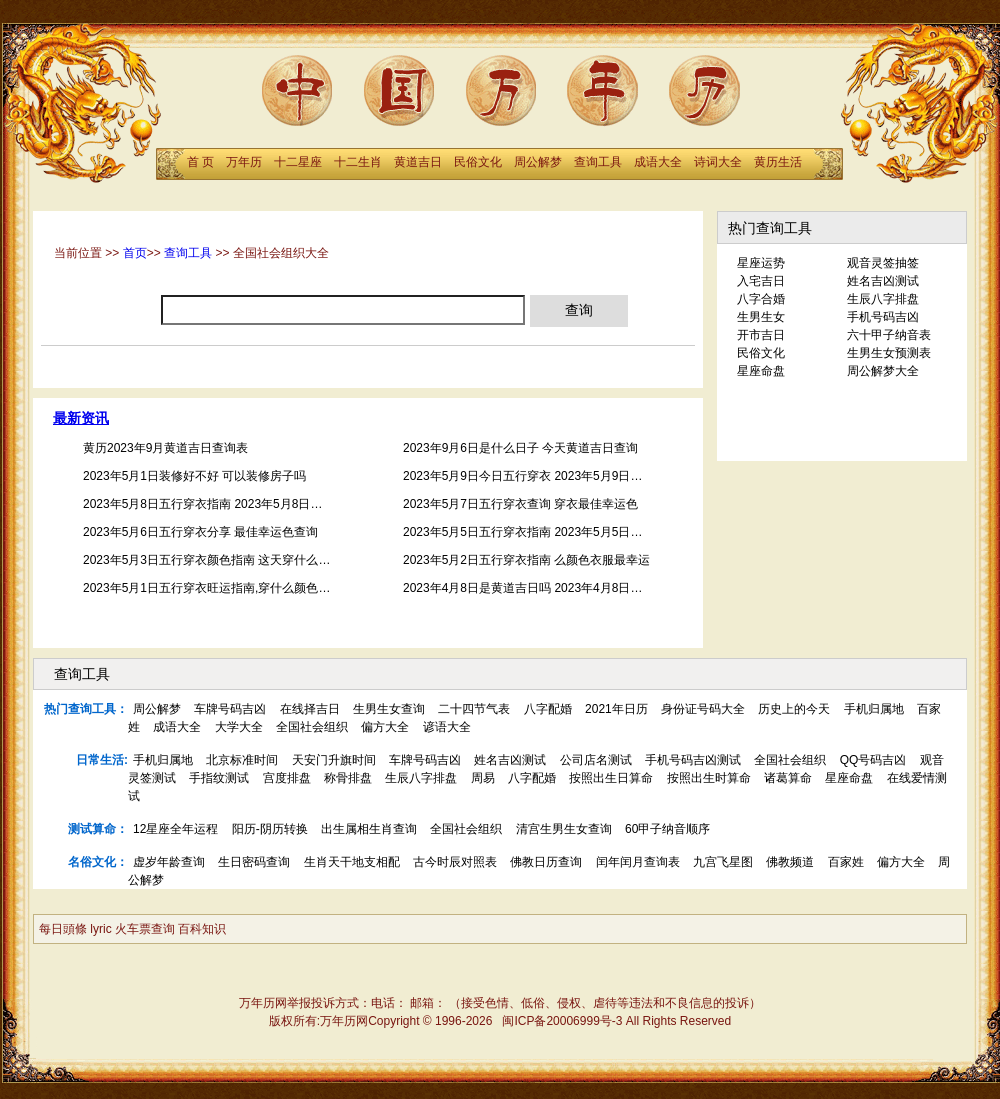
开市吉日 (761, 335)
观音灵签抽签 (883, 263)
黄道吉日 (418, 162)
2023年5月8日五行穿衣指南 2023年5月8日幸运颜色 (220, 504)
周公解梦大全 (883, 371)
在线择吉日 (310, 709)
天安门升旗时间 (334, 760)
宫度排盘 (287, 778)
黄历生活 (778, 162)
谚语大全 (447, 727)
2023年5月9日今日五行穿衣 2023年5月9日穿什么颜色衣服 (558, 476)
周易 (483, 778)
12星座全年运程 (175, 829)
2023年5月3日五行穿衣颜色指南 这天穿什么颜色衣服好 (230, 560)
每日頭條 (63, 929)
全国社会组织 (312, 727)
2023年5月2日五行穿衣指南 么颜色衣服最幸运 (526, 560)
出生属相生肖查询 (369, 829)
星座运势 (761, 263)
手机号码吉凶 (883, 317)
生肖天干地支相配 (352, 862)
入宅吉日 (761, 281)
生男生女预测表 (889, 353)
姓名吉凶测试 (883, 281)
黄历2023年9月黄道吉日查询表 (165, 448)
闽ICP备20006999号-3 (562, 1021)
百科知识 (202, 929)
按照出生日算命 (611, 778)
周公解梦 (538, 162)
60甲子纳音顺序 (667, 829)
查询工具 (598, 162)
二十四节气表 (474, 709)
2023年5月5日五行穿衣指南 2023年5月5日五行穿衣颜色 (552, 532)
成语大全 (658, 162)
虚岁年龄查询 (169, 862)
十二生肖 (358, 162)
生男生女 (761, 317)
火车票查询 (145, 929)
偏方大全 (385, 727)
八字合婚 (761, 299)
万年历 (244, 162)
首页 (135, 253)
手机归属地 (874, 709)
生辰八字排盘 (883, 299)
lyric (100, 929)
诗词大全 (718, 162)
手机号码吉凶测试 (693, 760)
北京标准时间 (242, 760)
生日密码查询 (254, 862)
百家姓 (846, 862)
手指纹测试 (219, 778)
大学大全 (239, 727)
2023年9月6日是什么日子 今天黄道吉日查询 (520, 448)
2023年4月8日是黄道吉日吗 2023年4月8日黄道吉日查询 (552, 588)
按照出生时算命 (709, 778)
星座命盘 (761, 371)
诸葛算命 (788, 778)
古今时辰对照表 (455, 862)
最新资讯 (81, 418)
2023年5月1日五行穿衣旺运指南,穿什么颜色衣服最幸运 (230, 588)
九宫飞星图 (723, 862)
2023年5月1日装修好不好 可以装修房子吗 (194, 476)
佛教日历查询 (546, 862)
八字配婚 (548, 709)
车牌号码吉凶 (230, 709)
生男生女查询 (389, 709)
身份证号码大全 (703, 709)
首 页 (200, 162)
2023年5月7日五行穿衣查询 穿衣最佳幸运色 (520, 504)
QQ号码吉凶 (873, 760)
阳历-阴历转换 (270, 829)
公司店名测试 (596, 760)
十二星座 (298, 162)
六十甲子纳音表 (889, 335)
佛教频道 (790, 862)
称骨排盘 (348, 778)
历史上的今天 (794, 709)
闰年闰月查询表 (638, 862)
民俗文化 (478, 162)
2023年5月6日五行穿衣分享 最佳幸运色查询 (200, 532)
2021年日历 (616, 709)
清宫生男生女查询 (564, 829)
